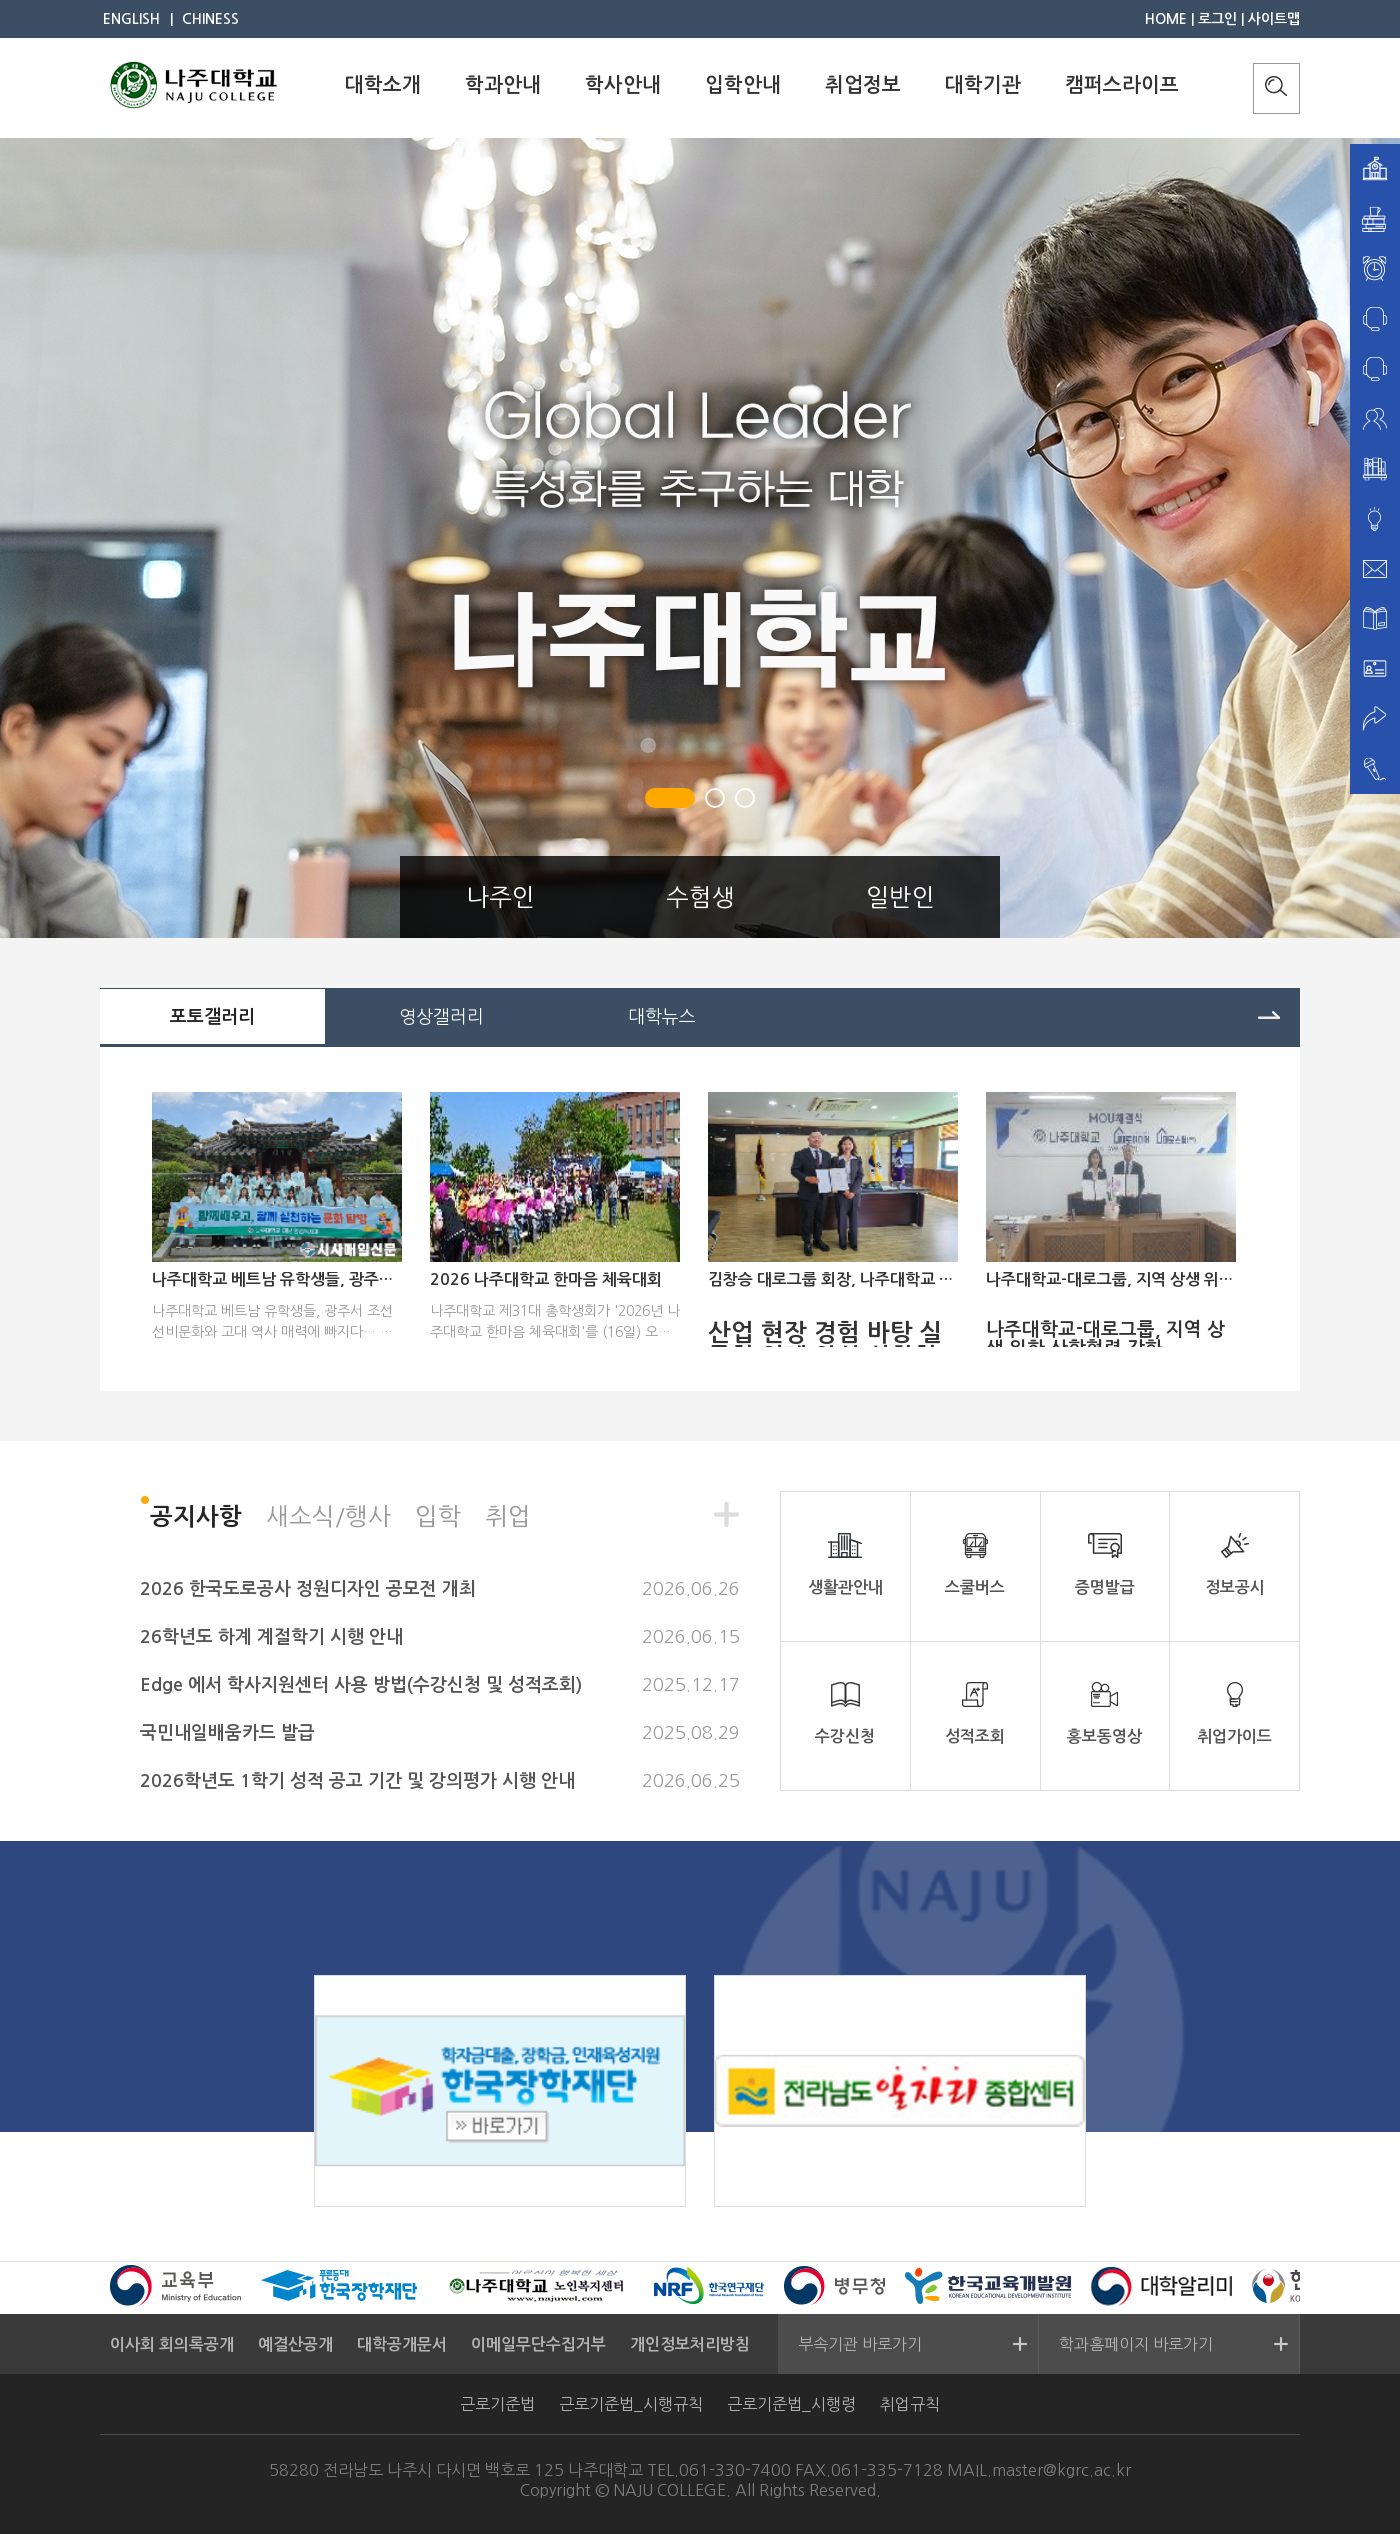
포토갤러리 (212, 1017)
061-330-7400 (735, 2470)
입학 (438, 1516)
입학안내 (743, 85)
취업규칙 (910, 2404)
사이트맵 (1274, 19)
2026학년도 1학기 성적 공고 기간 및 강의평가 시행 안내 (357, 1781)
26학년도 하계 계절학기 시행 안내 (271, 1637)
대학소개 (383, 85)
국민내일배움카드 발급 (227, 1733)
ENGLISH (131, 19)
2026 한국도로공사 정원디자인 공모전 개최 (308, 1589)
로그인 (1217, 19)
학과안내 (503, 85)
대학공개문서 (402, 2344)
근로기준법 (497, 2404)
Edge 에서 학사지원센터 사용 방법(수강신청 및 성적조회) (361, 1685)
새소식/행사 (328, 1516)
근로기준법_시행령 (791, 2404)
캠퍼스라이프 (1122, 85)
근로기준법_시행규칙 (631, 2404)
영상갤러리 (441, 1017)
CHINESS (210, 19)
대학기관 (983, 85)
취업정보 (863, 85)
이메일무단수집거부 (538, 2344)
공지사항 (196, 1517)
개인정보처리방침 (690, 2344)
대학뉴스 (662, 1017)
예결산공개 (295, 2344)
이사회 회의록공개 (172, 2344)
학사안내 (623, 85)
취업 (508, 1516)
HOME (1166, 19)
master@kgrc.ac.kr (1061, 2470)
